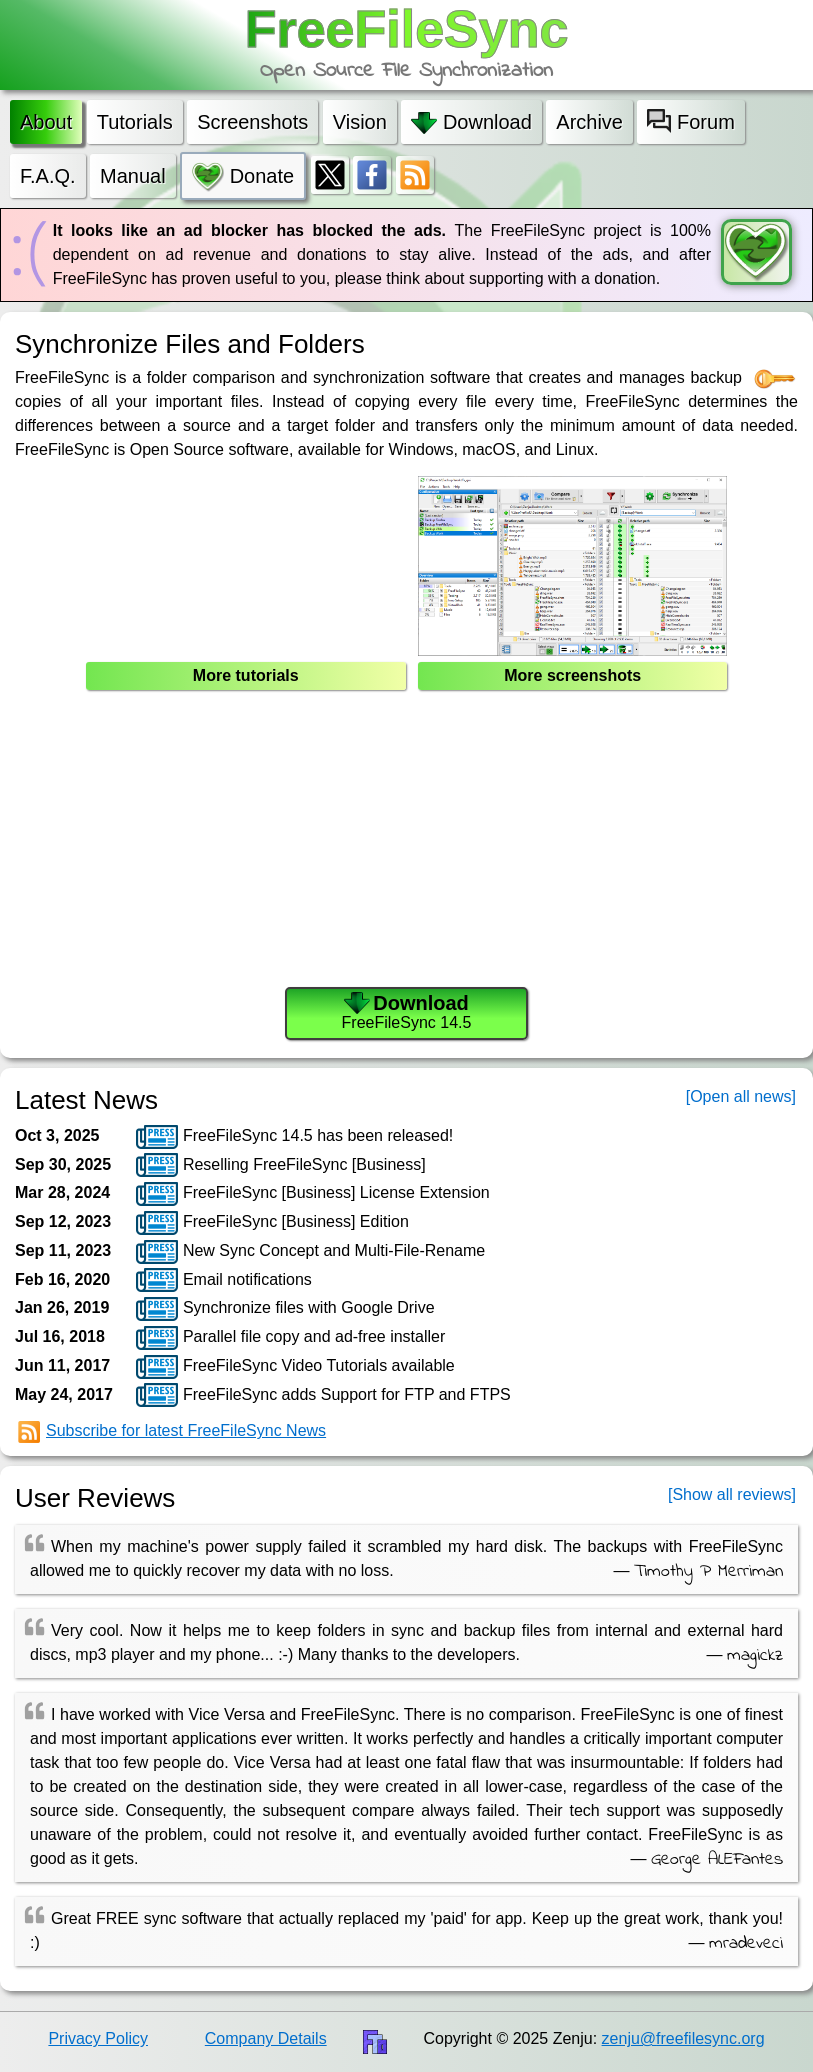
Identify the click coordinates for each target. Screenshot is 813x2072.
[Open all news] (741, 1096)
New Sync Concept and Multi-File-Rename (310, 1252)
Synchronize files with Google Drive (285, 1309)
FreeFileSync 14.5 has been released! (294, 1137)
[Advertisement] (406, 842)
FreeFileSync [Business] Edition (272, 1223)
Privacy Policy (98, 2038)
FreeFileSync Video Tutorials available (295, 1367)
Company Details (266, 2038)
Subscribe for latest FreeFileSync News (171, 1432)
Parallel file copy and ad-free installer (290, 1338)
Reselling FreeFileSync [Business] (280, 1165)
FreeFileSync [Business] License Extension (312, 1194)
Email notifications (223, 1280)
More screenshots (572, 675)
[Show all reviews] (732, 1494)
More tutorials (246, 675)
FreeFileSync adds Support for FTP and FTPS (323, 1395)
